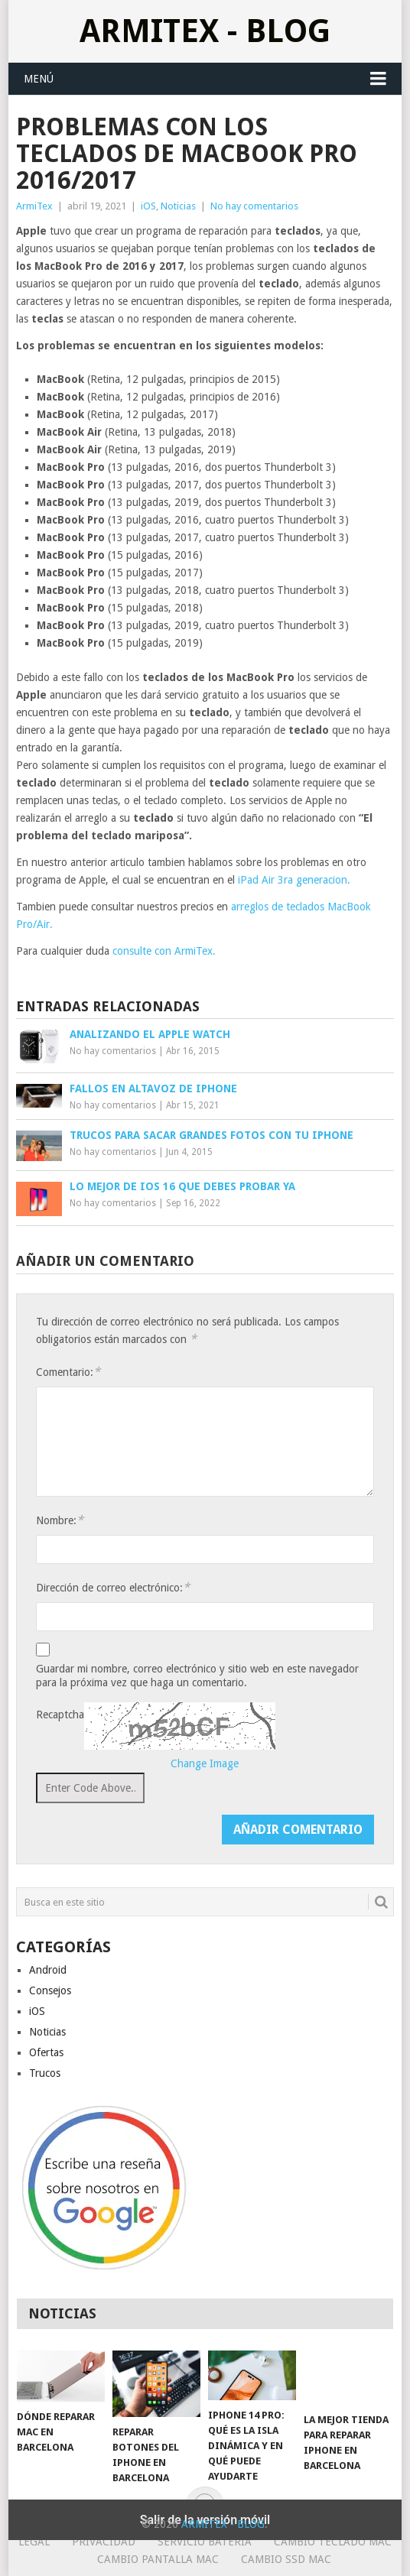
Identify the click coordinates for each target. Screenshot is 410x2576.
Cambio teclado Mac (333, 2541)
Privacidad (103, 2541)
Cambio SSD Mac (286, 2559)
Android (48, 1970)
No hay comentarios (254, 206)
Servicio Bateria (205, 2541)
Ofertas (46, 2052)
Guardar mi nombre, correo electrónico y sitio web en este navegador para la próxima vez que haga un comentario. (197, 1676)
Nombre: (59, 1520)
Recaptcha (60, 1714)
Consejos (50, 1990)
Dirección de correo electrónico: (113, 1587)
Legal (34, 2541)
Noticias (178, 206)
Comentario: (68, 1371)
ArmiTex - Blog (205, 31)
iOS (148, 206)
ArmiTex (34, 206)
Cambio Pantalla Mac (158, 2559)
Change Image (205, 1763)
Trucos (44, 2073)
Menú (39, 79)
